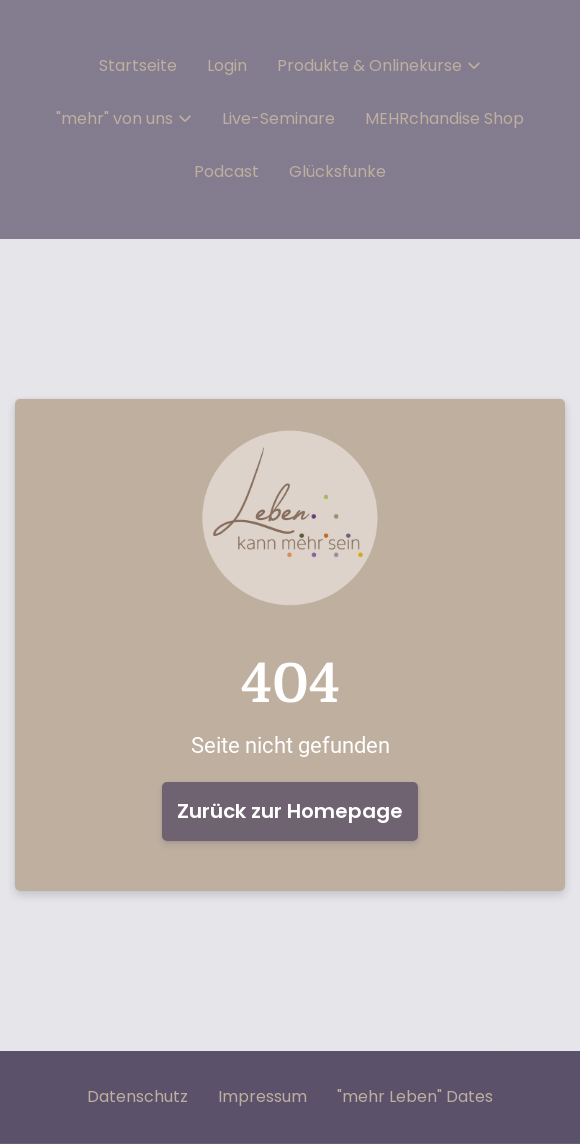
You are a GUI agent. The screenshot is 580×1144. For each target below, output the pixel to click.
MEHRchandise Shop (444, 119)
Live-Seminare (278, 119)
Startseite (138, 66)
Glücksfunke (337, 172)
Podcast (226, 172)
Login (227, 66)
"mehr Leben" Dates (415, 1097)
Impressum (262, 1097)
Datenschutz (137, 1097)
